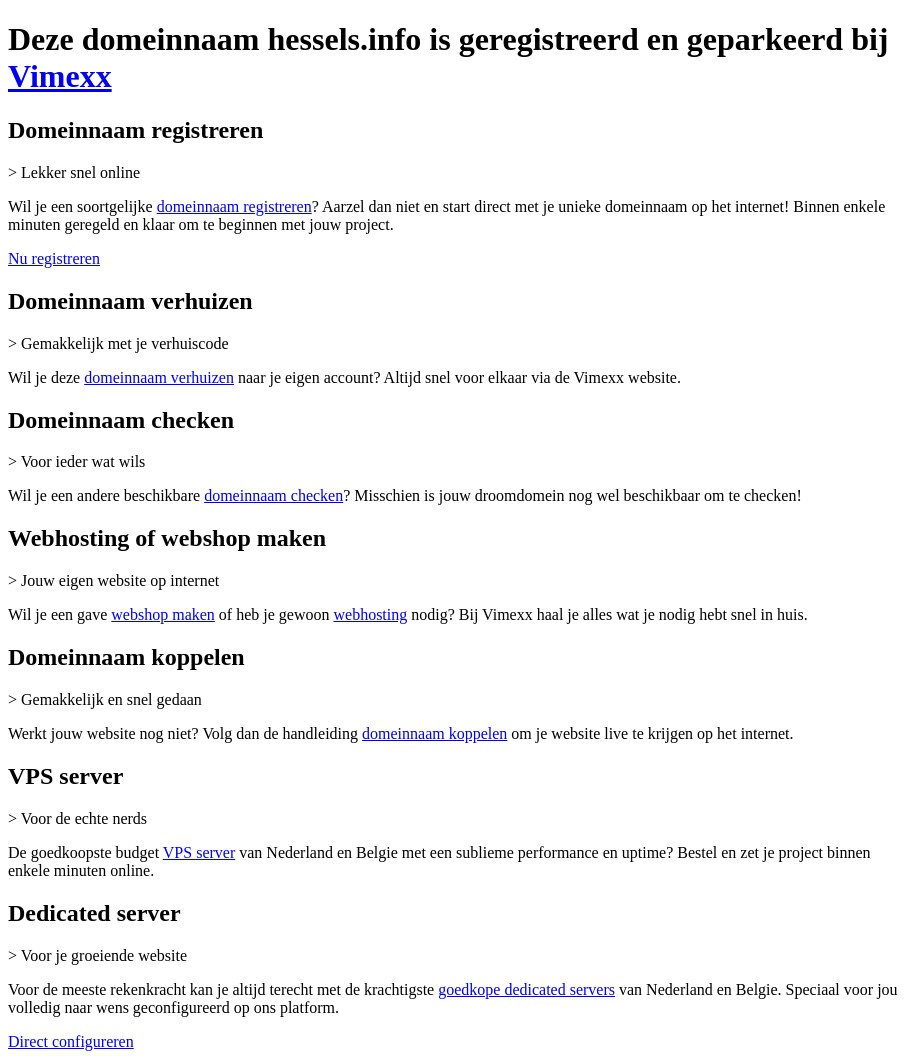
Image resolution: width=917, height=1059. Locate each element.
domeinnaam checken (273, 495)
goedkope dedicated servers (526, 989)
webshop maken (163, 614)
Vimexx (60, 76)
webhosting (370, 614)
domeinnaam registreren (234, 206)
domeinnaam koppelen (434, 733)
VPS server (199, 852)
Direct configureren (71, 1041)
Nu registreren (54, 258)
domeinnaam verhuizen (159, 377)
